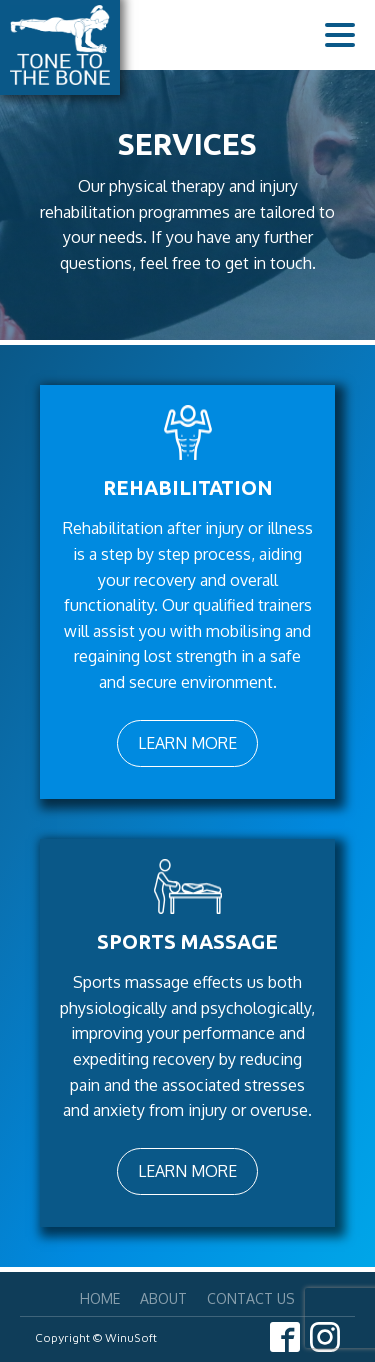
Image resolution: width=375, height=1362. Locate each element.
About (163, 1298)
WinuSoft (131, 1337)
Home (100, 1298)
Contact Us (251, 1298)
